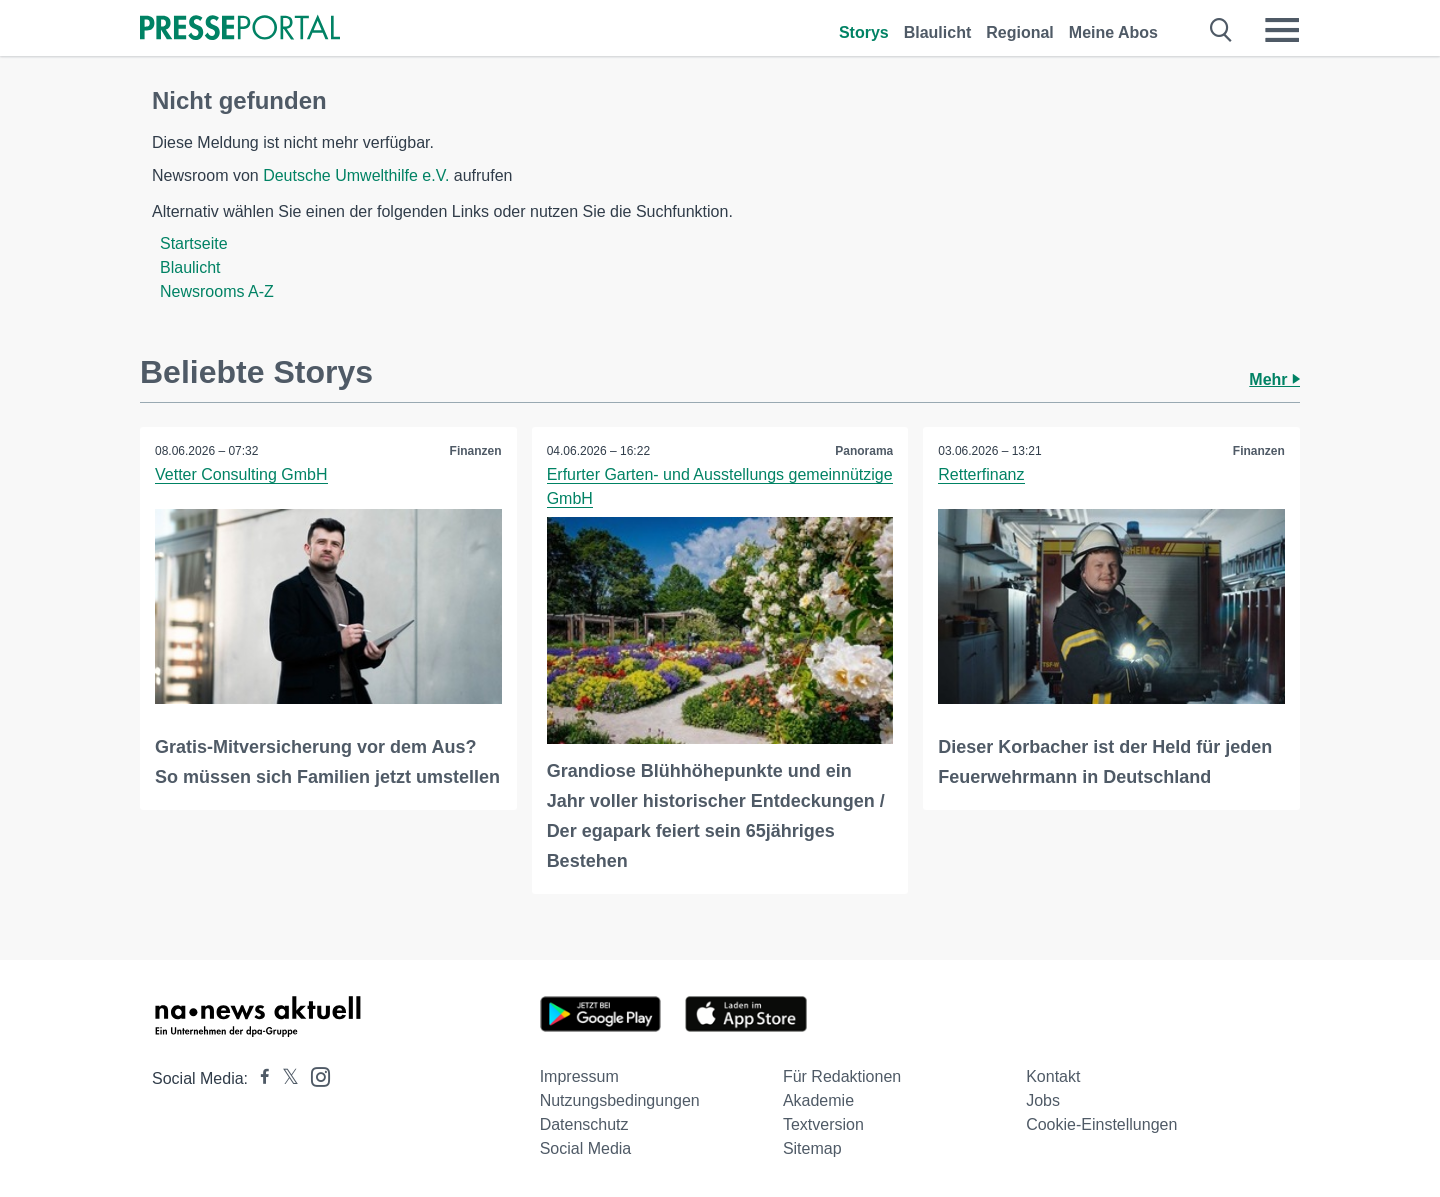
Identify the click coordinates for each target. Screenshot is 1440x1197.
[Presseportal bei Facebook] (259, 1078)
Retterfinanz (981, 474)
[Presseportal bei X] (284, 1078)
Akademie (818, 1100)
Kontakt (1053, 1076)
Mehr (1274, 379)
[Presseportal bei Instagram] (314, 1075)
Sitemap (812, 1148)
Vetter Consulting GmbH (241, 474)
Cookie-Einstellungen (1101, 1124)
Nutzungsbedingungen (620, 1100)
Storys (864, 32)
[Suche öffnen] (1221, 30)
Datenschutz (584, 1124)
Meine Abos (1113, 32)
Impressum (579, 1076)
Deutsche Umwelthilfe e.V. (356, 175)
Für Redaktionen (842, 1076)
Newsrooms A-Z (217, 291)
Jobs (1043, 1100)
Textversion (823, 1124)
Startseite (194, 243)
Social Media (586, 1148)
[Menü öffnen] (1282, 30)
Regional (1020, 32)
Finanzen (476, 451)
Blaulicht (938, 32)
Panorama (864, 451)
